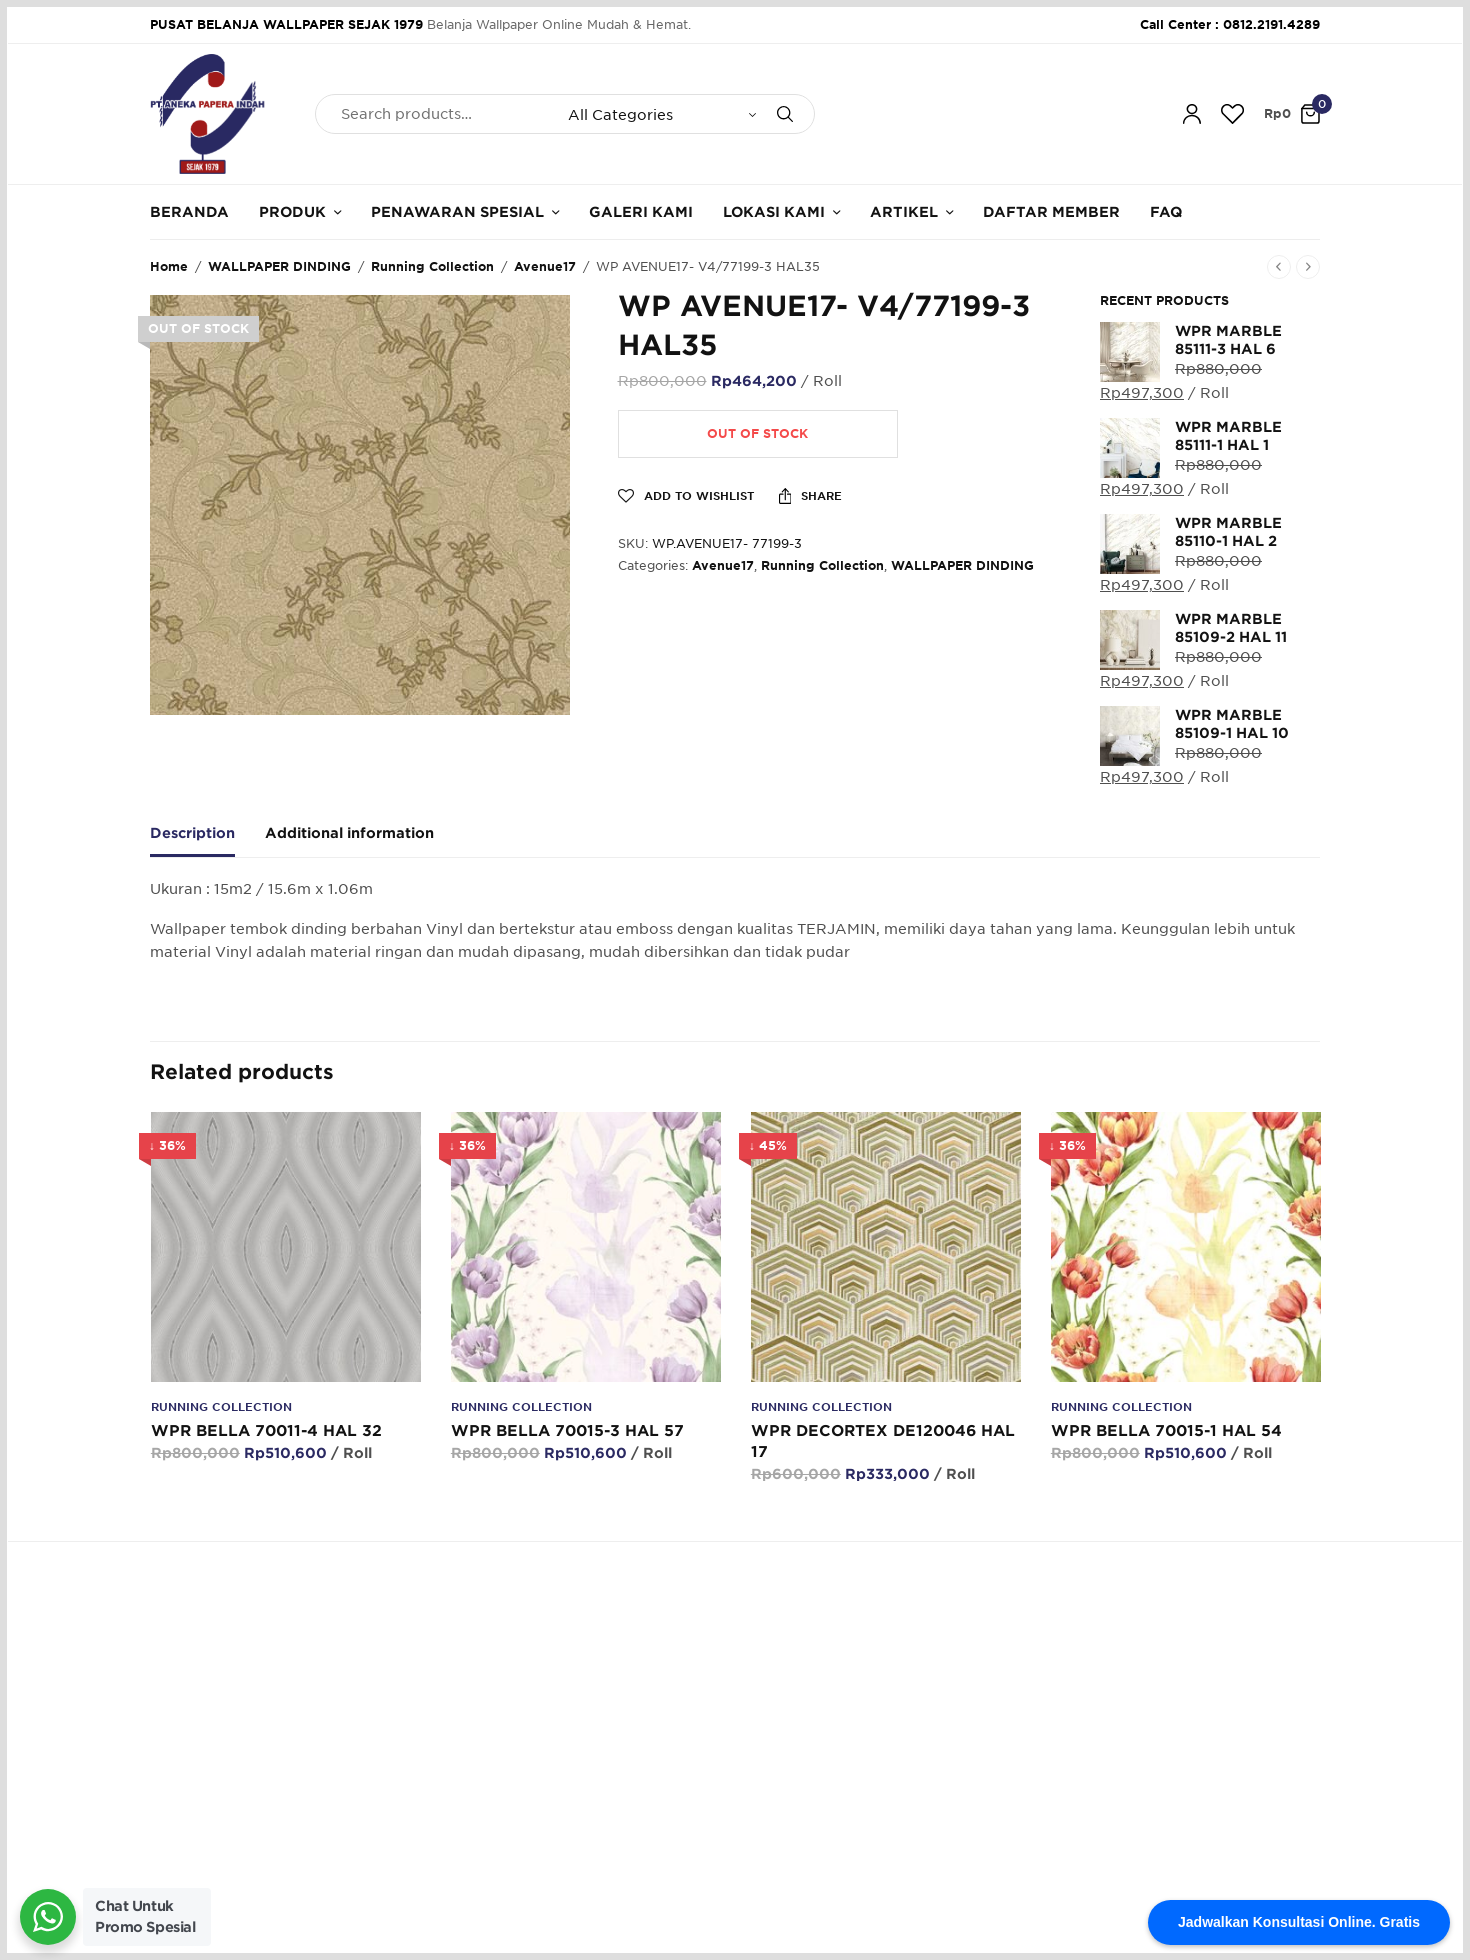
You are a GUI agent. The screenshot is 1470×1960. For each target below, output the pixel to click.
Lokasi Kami (774, 212)
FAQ (1166, 212)
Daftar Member (1051, 212)
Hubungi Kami (594, 1745)
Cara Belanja (788, 1715)
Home (169, 266)
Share (811, 496)
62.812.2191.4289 (483, 1607)
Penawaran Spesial (457, 212)
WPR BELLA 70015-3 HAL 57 (566, 1431)
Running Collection (432, 266)
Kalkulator (581, 1806)
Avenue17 (545, 266)
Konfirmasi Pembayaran (824, 1775)
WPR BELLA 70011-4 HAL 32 (265, 1431)
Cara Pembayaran (805, 1745)
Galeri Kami (641, 212)
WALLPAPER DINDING (279, 266)
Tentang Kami (593, 1715)
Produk (292, 212)
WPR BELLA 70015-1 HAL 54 (1165, 1431)
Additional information (349, 833)
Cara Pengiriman (801, 1806)
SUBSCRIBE (1271, 1782)
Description (192, 833)
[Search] (785, 114)
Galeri (568, 1775)
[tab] (207, 842)
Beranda (189, 212)
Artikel (904, 212)
